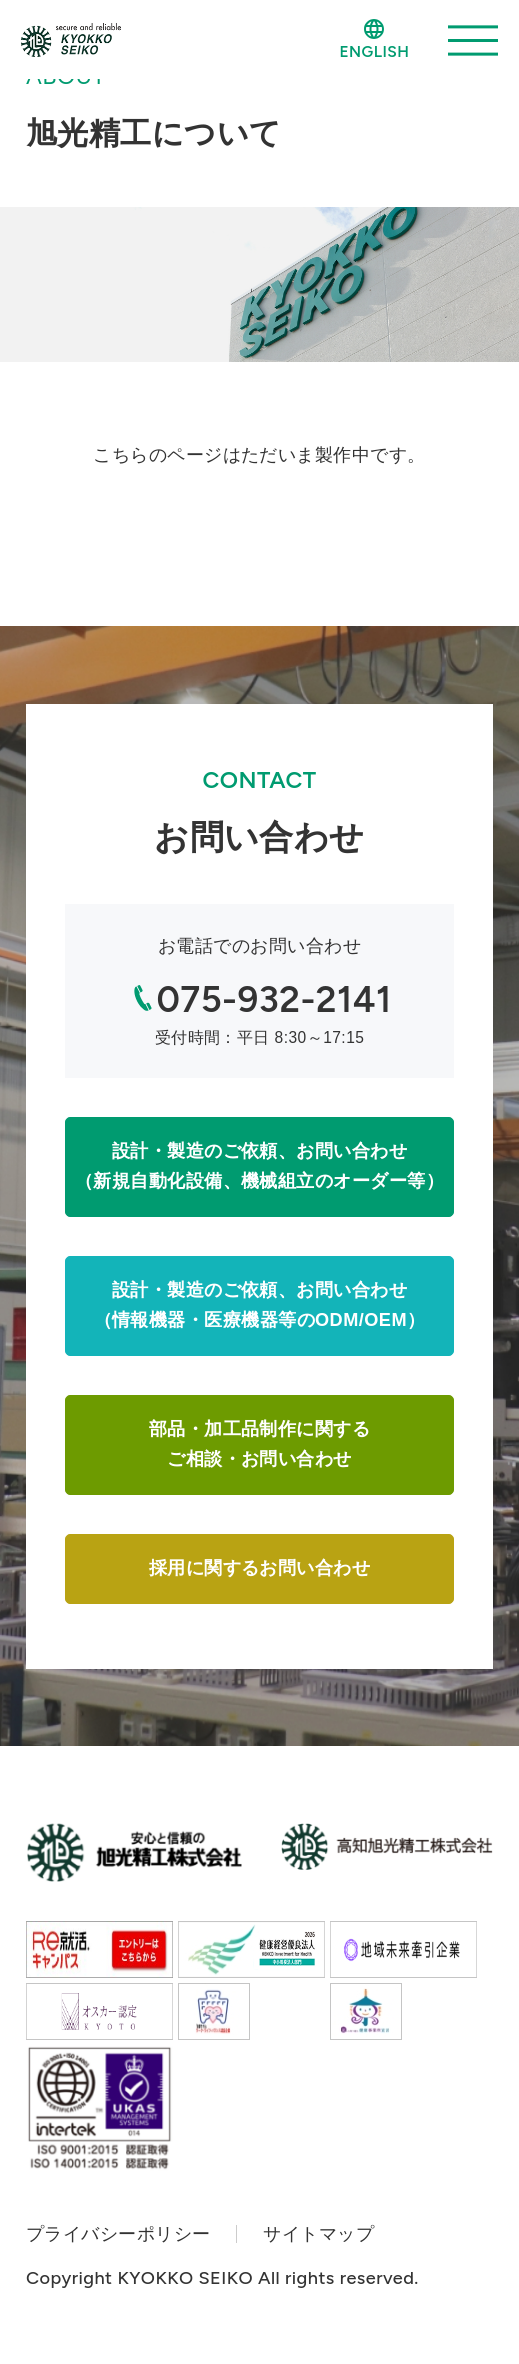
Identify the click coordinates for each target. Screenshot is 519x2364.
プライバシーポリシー (118, 2234)
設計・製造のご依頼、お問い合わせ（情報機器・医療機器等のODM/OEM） (260, 1305)
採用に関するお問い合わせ (259, 1568)
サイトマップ (318, 2234)
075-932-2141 (273, 999)
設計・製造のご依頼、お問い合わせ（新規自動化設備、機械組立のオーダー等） (259, 1166)
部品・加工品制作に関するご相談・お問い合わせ (259, 1444)
